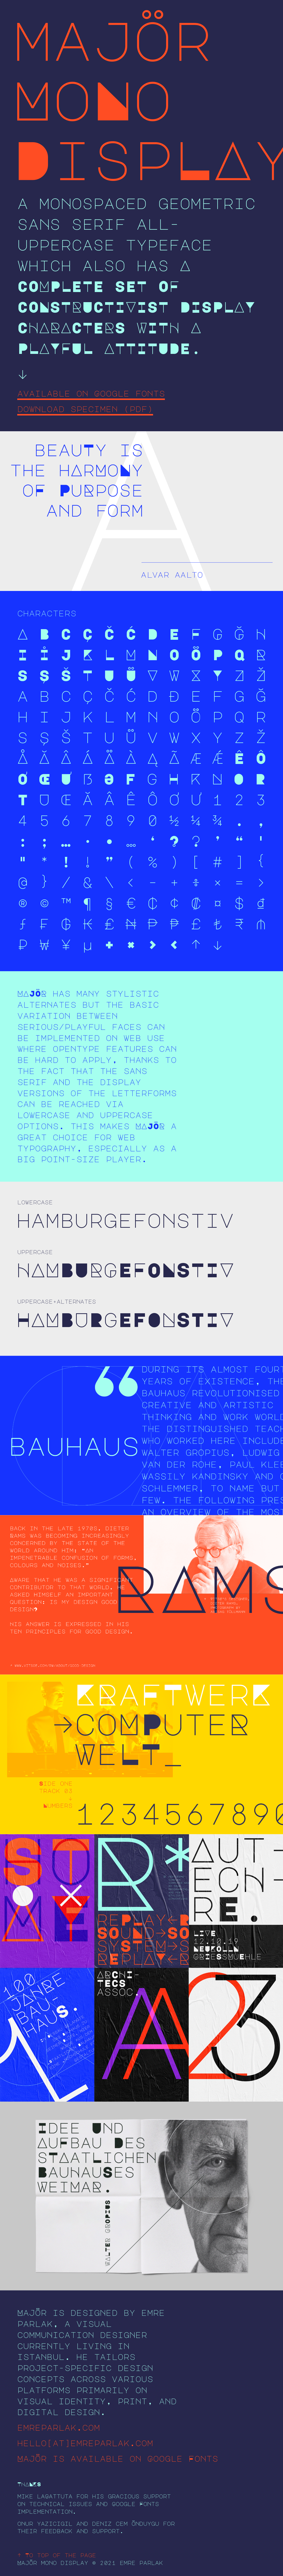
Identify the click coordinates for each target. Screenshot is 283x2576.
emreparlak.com (58, 2427)
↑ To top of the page (56, 2555)
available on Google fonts (91, 393)
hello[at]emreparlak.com (85, 2443)
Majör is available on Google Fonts (117, 2458)
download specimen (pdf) (85, 409)
